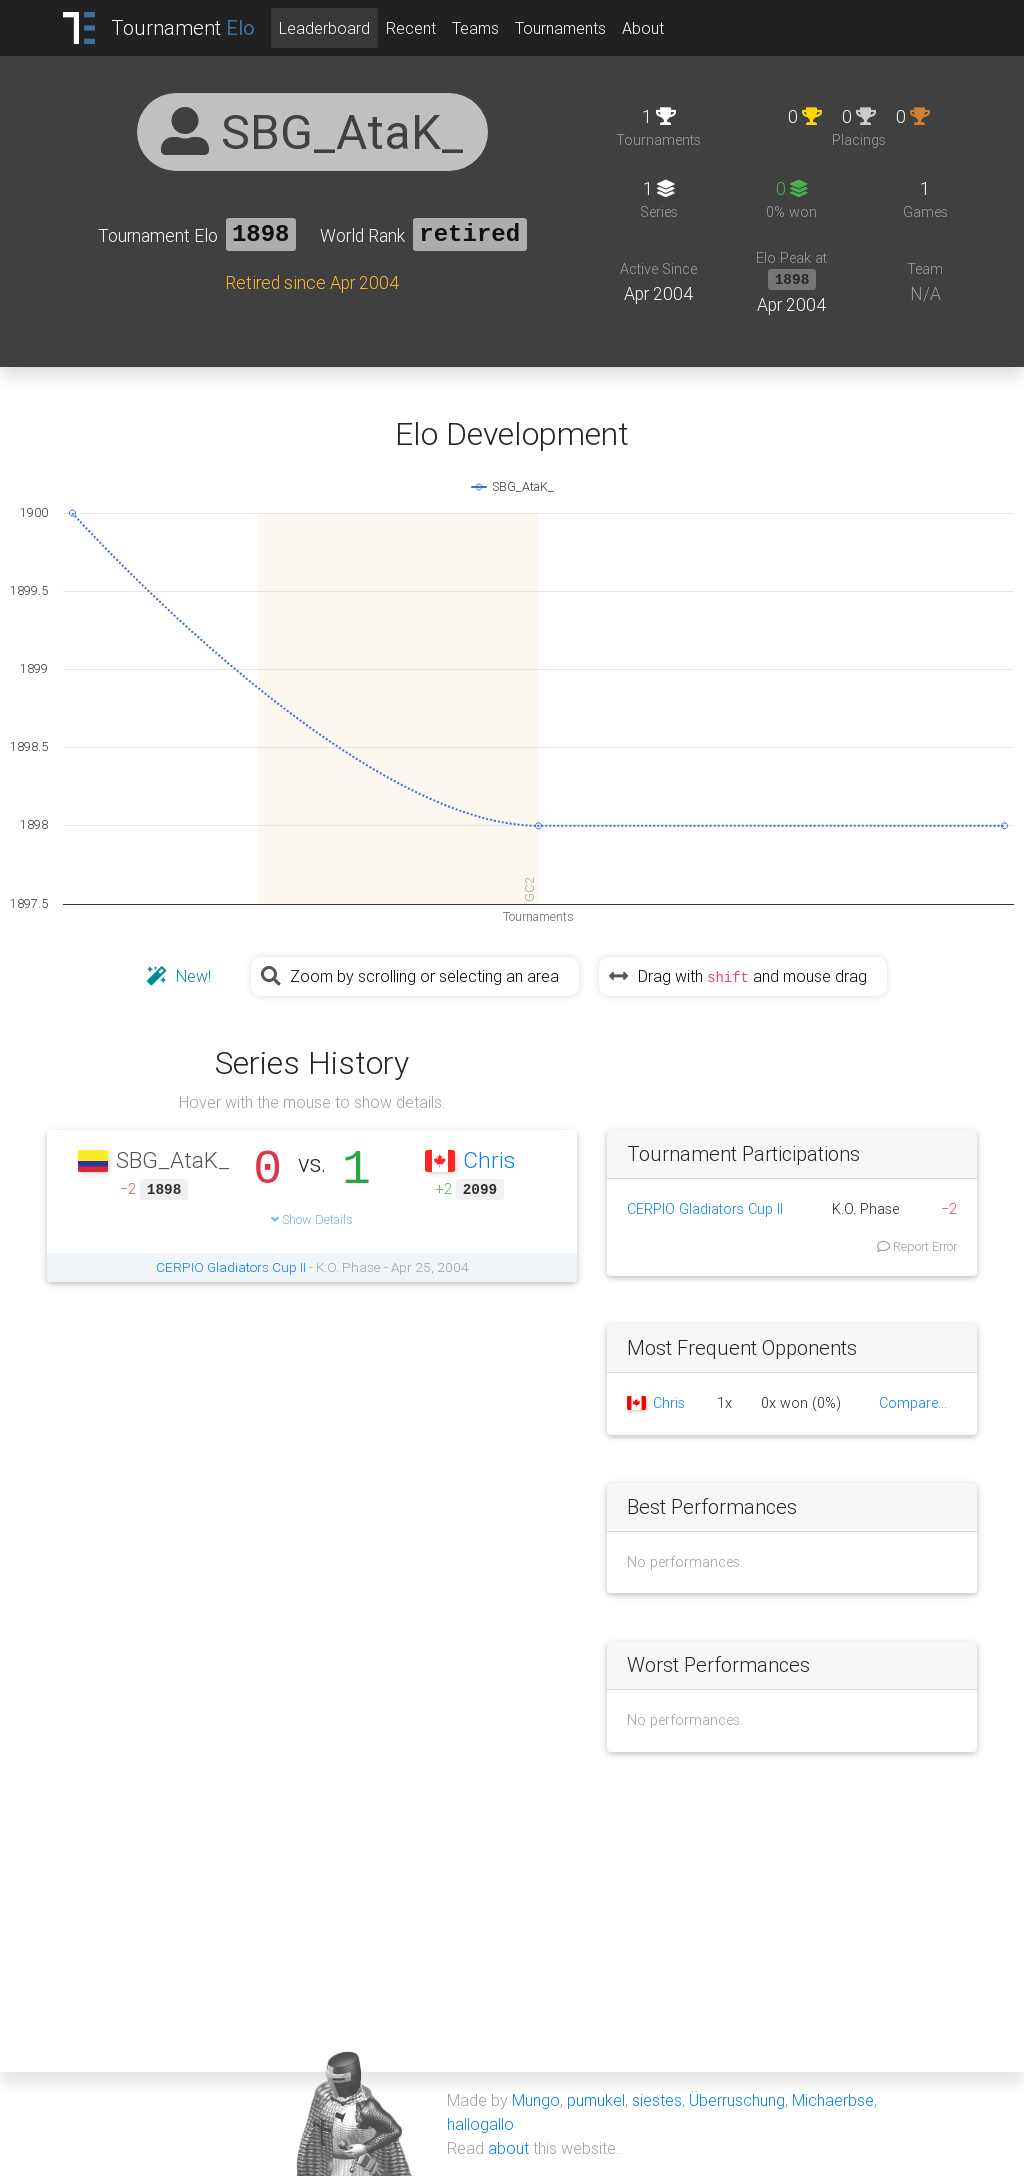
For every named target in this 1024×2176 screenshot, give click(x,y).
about (508, 2148)
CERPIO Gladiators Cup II (231, 1267)
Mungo (536, 2100)
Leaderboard (324, 28)
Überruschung (737, 2100)
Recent (411, 28)
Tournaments (560, 28)
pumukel (596, 2100)
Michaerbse (833, 2100)
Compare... (913, 1403)
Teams (475, 28)
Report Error (917, 1246)
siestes (657, 2100)
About (643, 28)
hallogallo (480, 2124)
